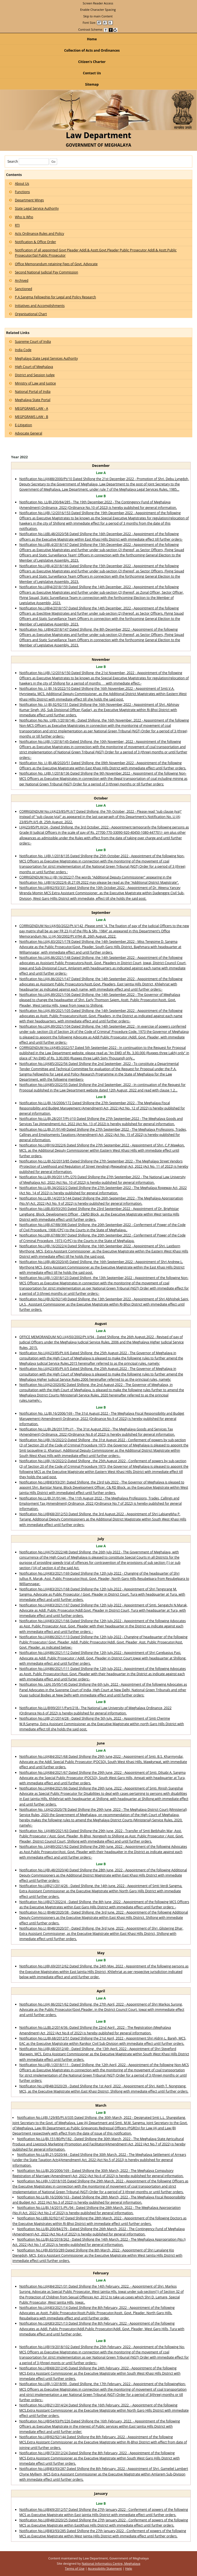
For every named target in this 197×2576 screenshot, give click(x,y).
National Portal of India (32, 391)
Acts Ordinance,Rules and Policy (39, 233)
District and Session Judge (35, 375)
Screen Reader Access (98, 3)
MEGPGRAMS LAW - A (31, 408)
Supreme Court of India (33, 341)
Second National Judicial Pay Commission (46, 272)
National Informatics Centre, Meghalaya (111, 2563)
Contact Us (92, 73)
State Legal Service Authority (37, 208)
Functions (22, 192)
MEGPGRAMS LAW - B (31, 416)
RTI (17, 225)
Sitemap (91, 84)
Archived (21, 280)
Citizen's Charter (137, 62)
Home (92, 39)
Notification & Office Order (35, 242)
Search (28, 161)
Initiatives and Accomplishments (40, 305)
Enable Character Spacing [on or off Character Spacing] (98, 9)
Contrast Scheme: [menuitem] (98, 29)
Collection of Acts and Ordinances (91, 50)
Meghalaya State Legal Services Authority (46, 358)
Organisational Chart (31, 314)
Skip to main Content (98, 16)
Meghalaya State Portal (32, 400)
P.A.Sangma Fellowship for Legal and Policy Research (55, 297)
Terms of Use (74, 2568)
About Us (22, 183)
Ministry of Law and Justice (35, 383)
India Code (23, 350)
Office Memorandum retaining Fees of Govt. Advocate (56, 264)
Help (128, 2568)
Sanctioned (23, 288)
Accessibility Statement (105, 2568)
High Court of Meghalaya (34, 366)
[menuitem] (98, 3)
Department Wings (29, 200)
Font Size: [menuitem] (97, 22)
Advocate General (28, 433)
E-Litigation (23, 425)
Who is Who (24, 217)
